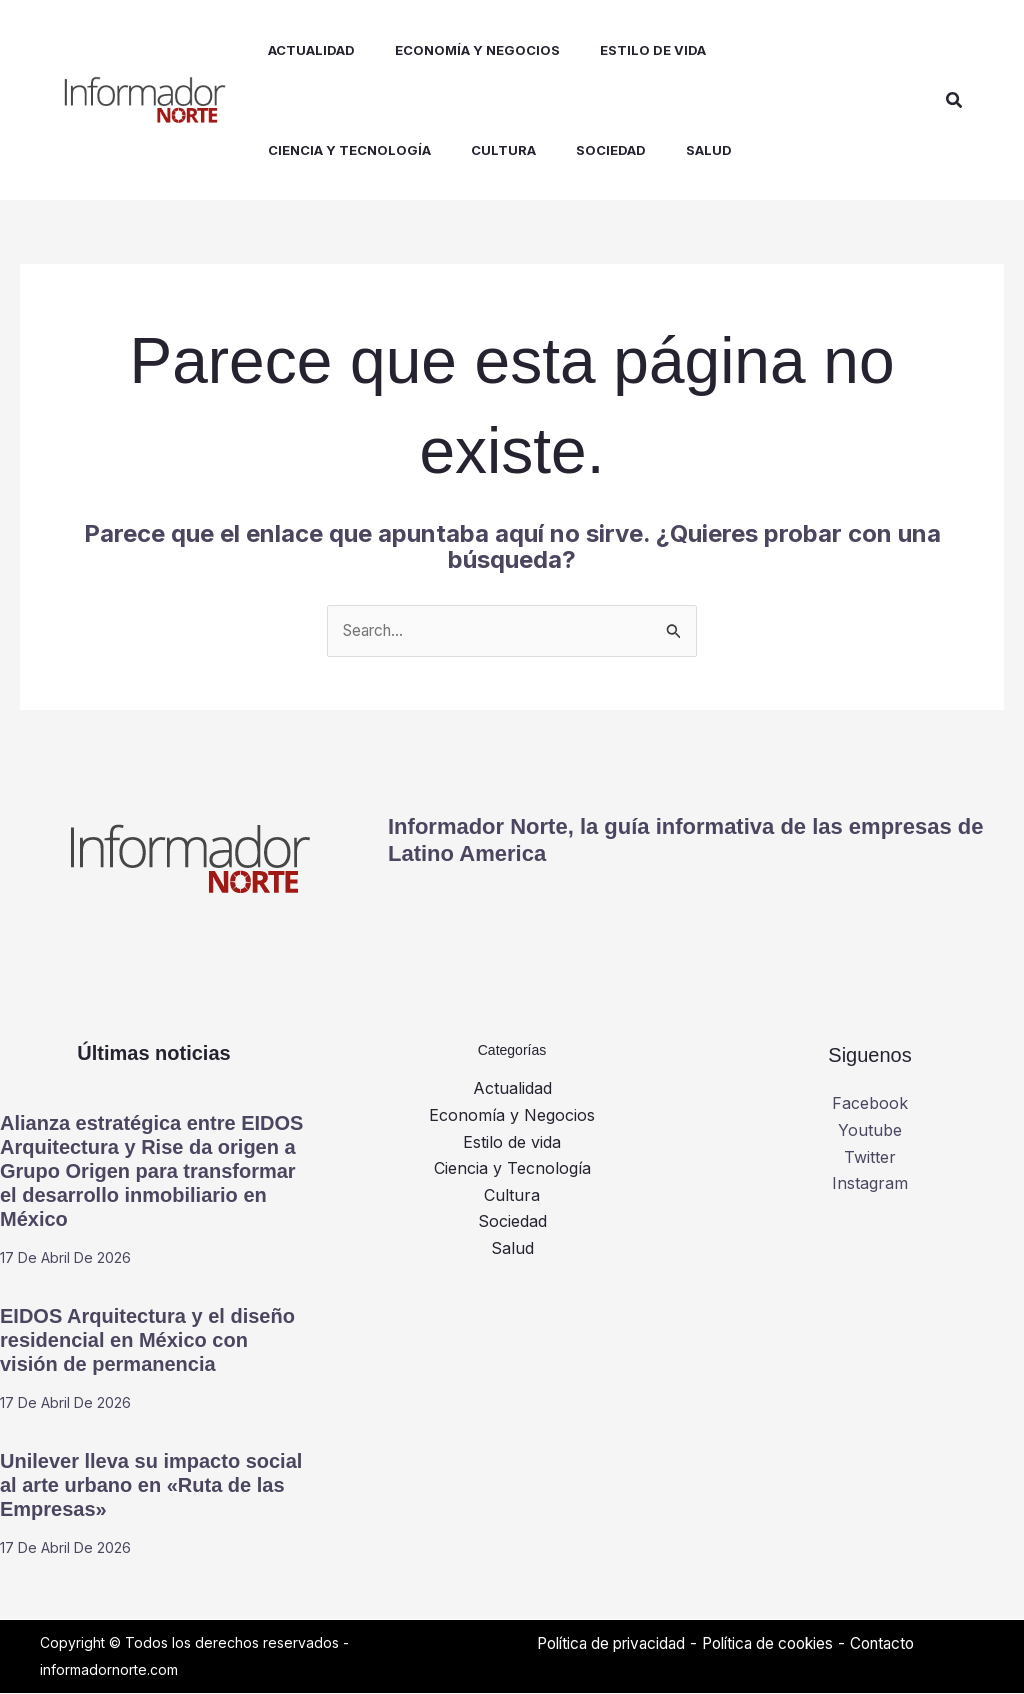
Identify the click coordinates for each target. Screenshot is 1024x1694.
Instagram (870, 1183)
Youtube (870, 1131)
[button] (955, 100)
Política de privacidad (617, 1644)
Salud (512, 1248)
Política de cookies (784, 1644)
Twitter (870, 1157)
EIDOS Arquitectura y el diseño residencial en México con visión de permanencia (147, 1341)
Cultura (512, 1195)
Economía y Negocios (512, 1116)
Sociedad (512, 1221)
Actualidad (512, 1089)
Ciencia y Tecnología (512, 1168)
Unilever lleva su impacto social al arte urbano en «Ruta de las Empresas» (151, 1486)
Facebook (870, 1104)
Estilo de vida (512, 1142)
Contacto (906, 1644)
